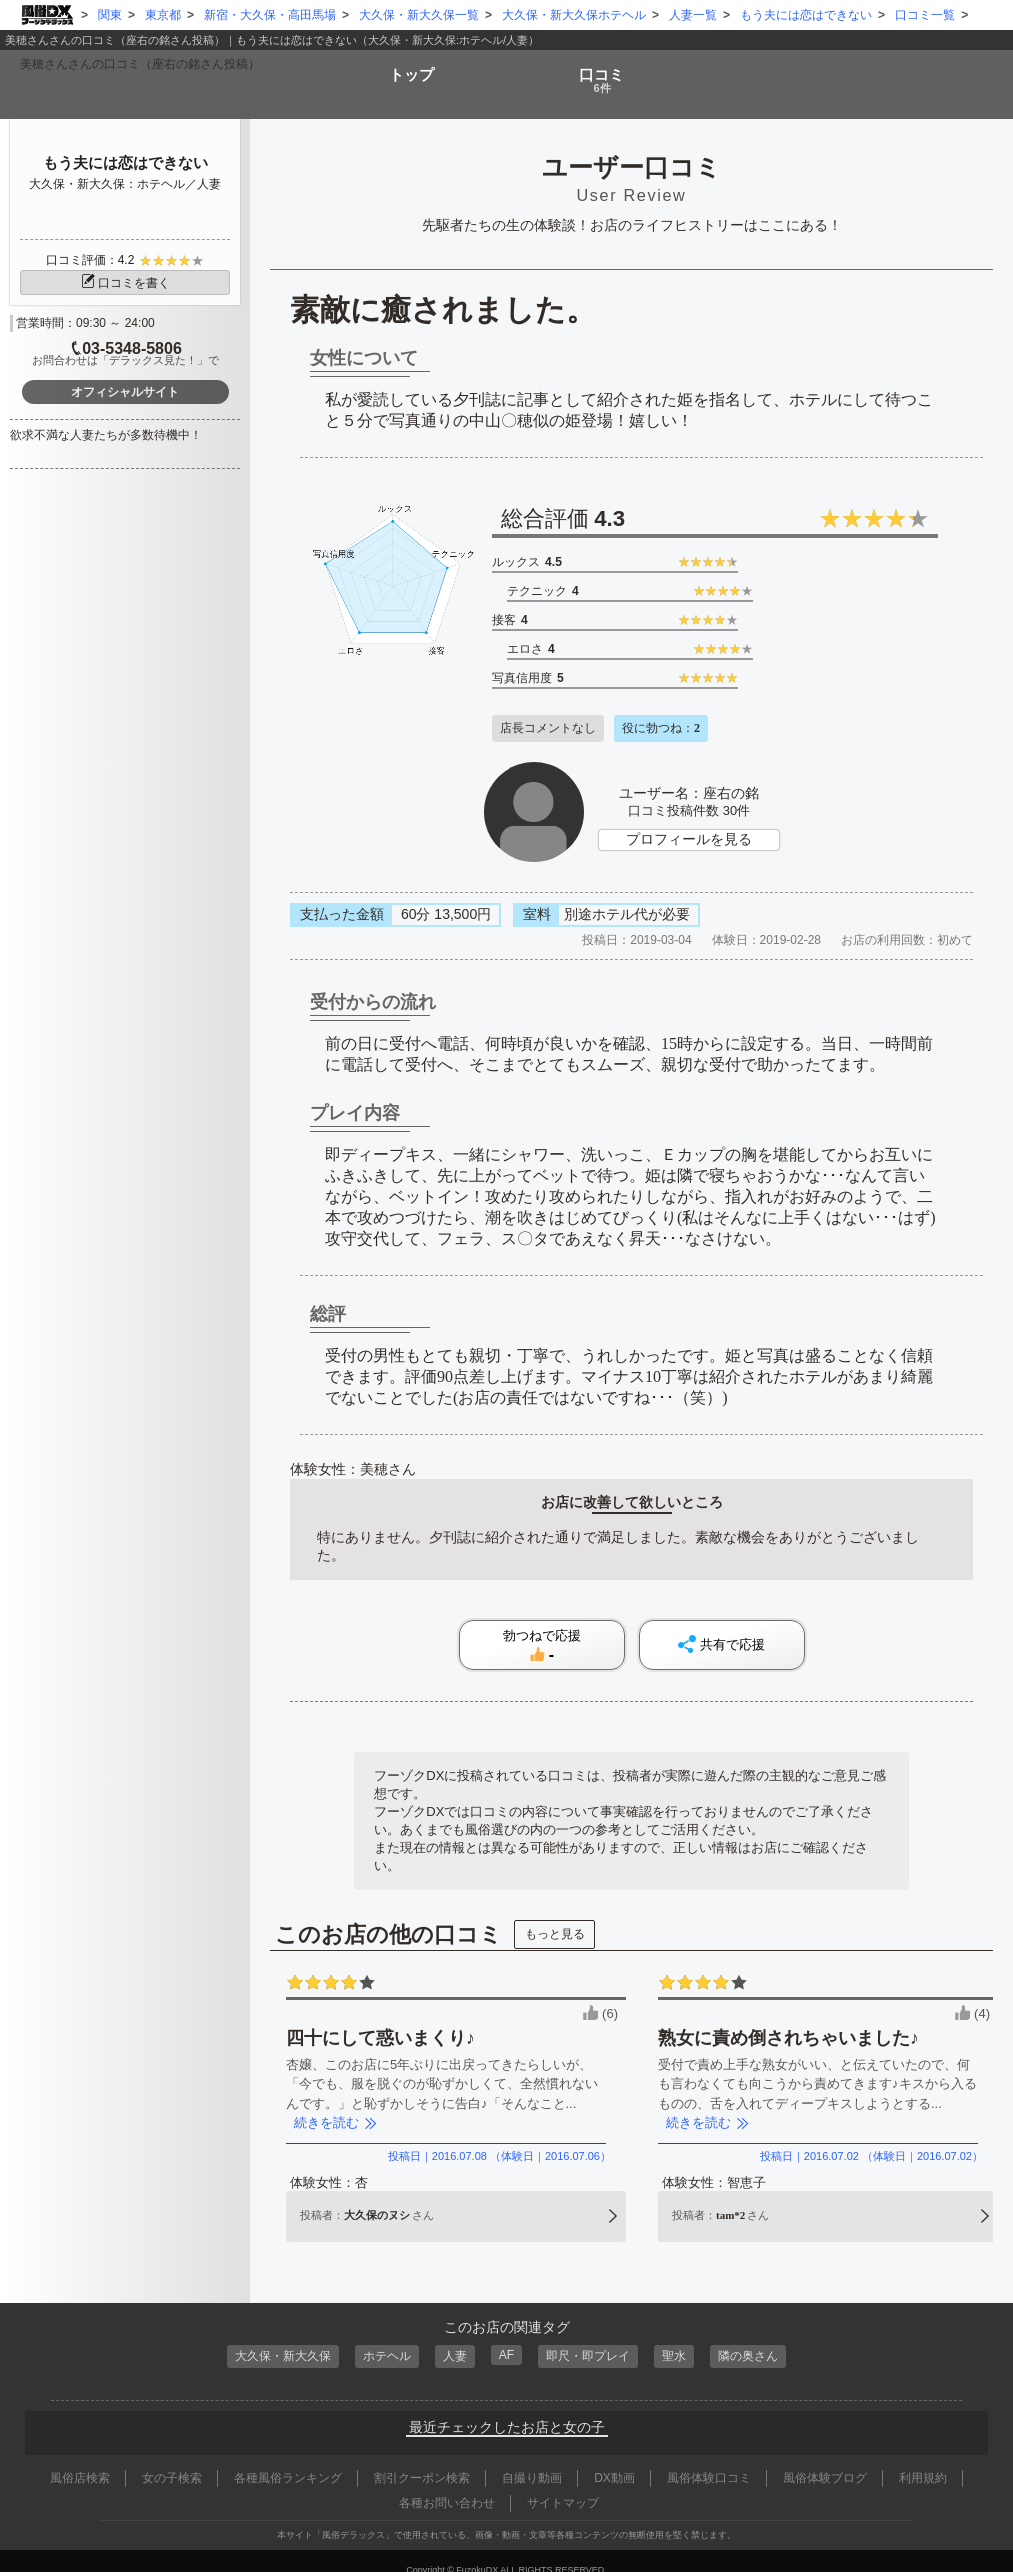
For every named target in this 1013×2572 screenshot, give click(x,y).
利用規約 (923, 2460)
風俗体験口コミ (709, 2460)
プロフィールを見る (689, 824)
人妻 (453, 2339)
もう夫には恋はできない (125, 162)
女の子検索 (172, 2460)
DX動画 (614, 2460)
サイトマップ (563, 2485)
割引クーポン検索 (422, 2460)
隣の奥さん (760, 2339)
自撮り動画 (532, 2460)
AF (506, 2338)
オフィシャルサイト (125, 392)
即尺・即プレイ (592, 2339)
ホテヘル (382, 2339)
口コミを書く (125, 283)
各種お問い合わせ (447, 2485)
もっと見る (555, 1919)
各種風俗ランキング (288, 2460)
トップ (409, 65)
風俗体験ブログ (825, 2460)
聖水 (683, 2339)
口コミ (604, 72)
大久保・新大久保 (272, 2339)
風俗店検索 (80, 2460)
